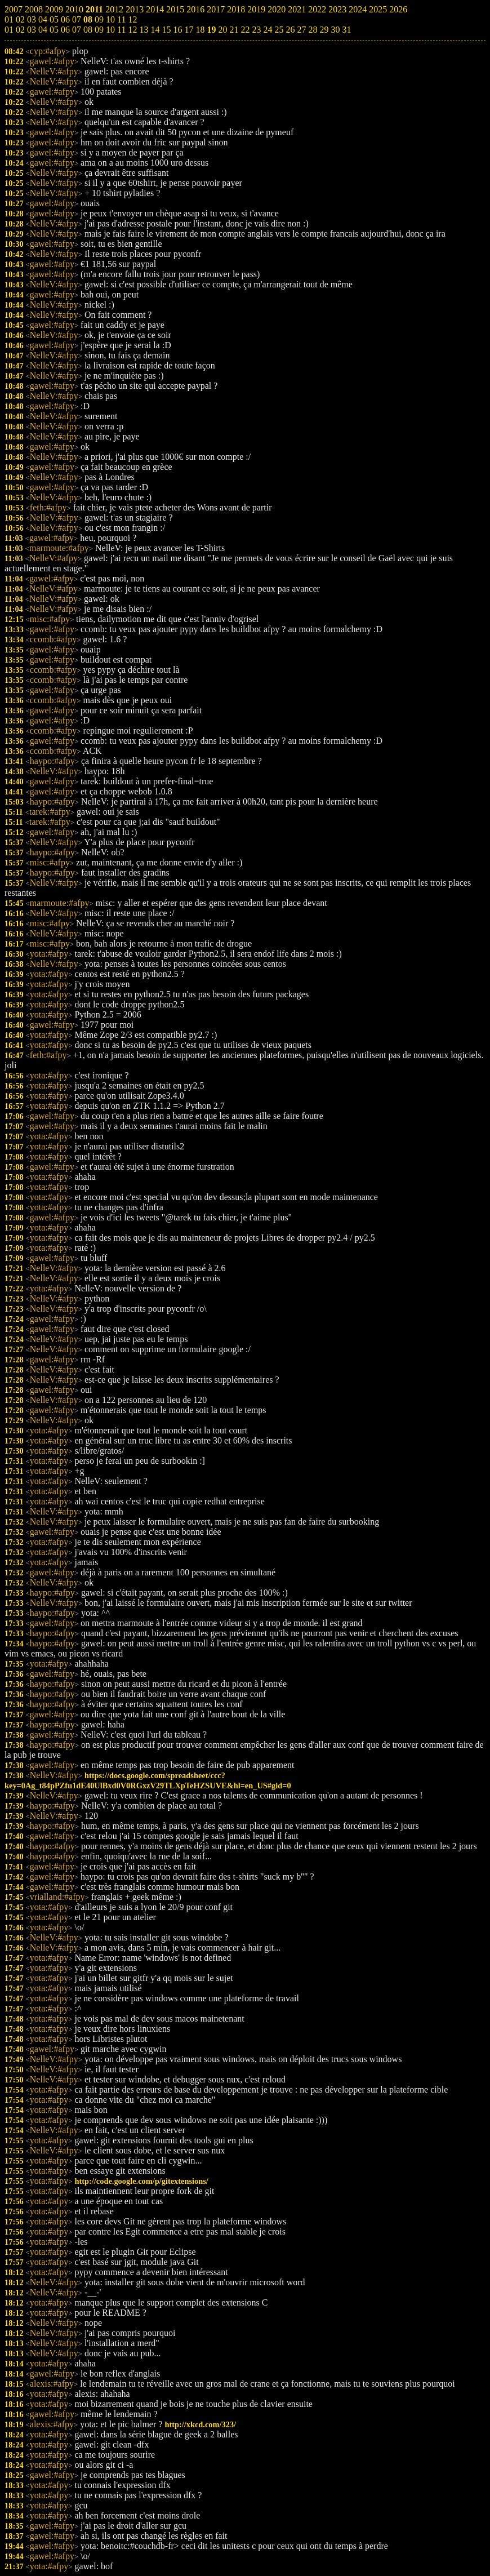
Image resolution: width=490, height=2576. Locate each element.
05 (54, 29)
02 (20, 29)
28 (312, 29)
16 (177, 29)
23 (256, 29)
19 (211, 29)
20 (222, 29)
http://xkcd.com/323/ (200, 2424)
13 (143, 29)
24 (267, 29)
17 (188, 29)
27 (301, 29)
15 (166, 29)
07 (76, 29)
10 (110, 29)
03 (31, 29)
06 (65, 29)
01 (9, 29)
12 (132, 29)
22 (245, 29)
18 (199, 29)
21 (233, 29)
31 (346, 29)
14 (154, 29)
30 (335, 29)
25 (278, 29)
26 (290, 29)
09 (99, 29)
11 (121, 29)
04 (42, 29)
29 (323, 29)
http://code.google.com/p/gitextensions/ (141, 2181)
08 (87, 29)
